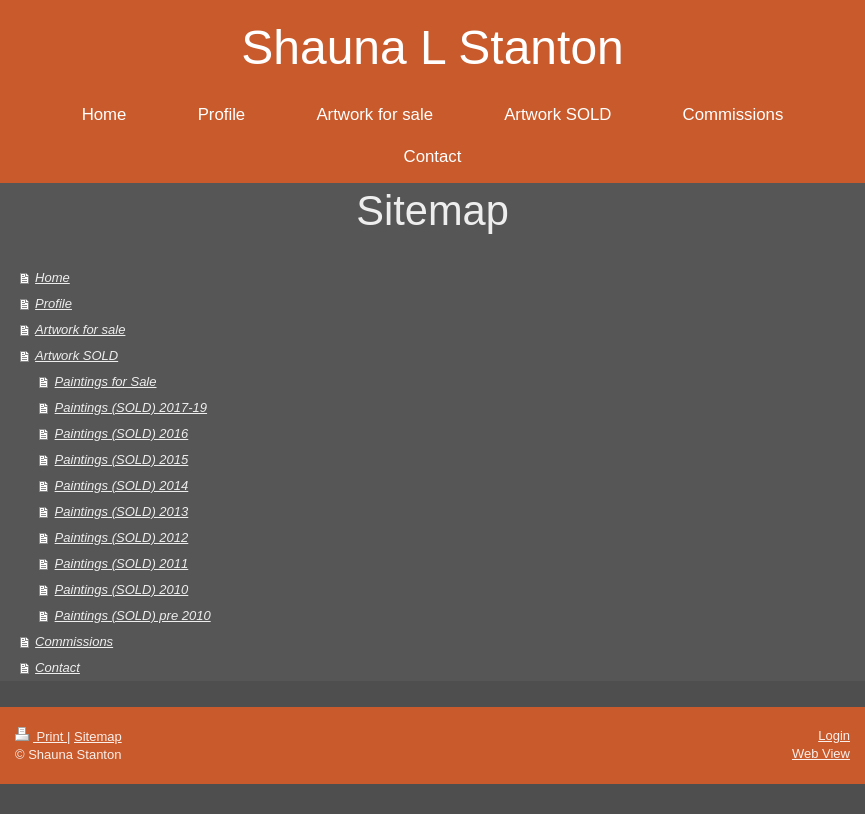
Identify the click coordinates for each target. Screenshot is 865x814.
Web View (821, 753)
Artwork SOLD (76, 355)
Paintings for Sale (106, 381)
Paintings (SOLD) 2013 (122, 511)
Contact (57, 667)
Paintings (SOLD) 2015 (122, 459)
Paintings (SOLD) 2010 (122, 589)
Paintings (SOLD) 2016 (122, 433)
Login (834, 735)
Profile (53, 303)
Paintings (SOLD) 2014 (122, 485)
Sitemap (98, 736)
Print (41, 736)
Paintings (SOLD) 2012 (122, 537)
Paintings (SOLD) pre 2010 (133, 615)
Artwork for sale (80, 329)
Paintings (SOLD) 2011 (122, 563)
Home (52, 277)
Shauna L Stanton (432, 47)
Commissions (74, 641)
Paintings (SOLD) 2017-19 (131, 407)
